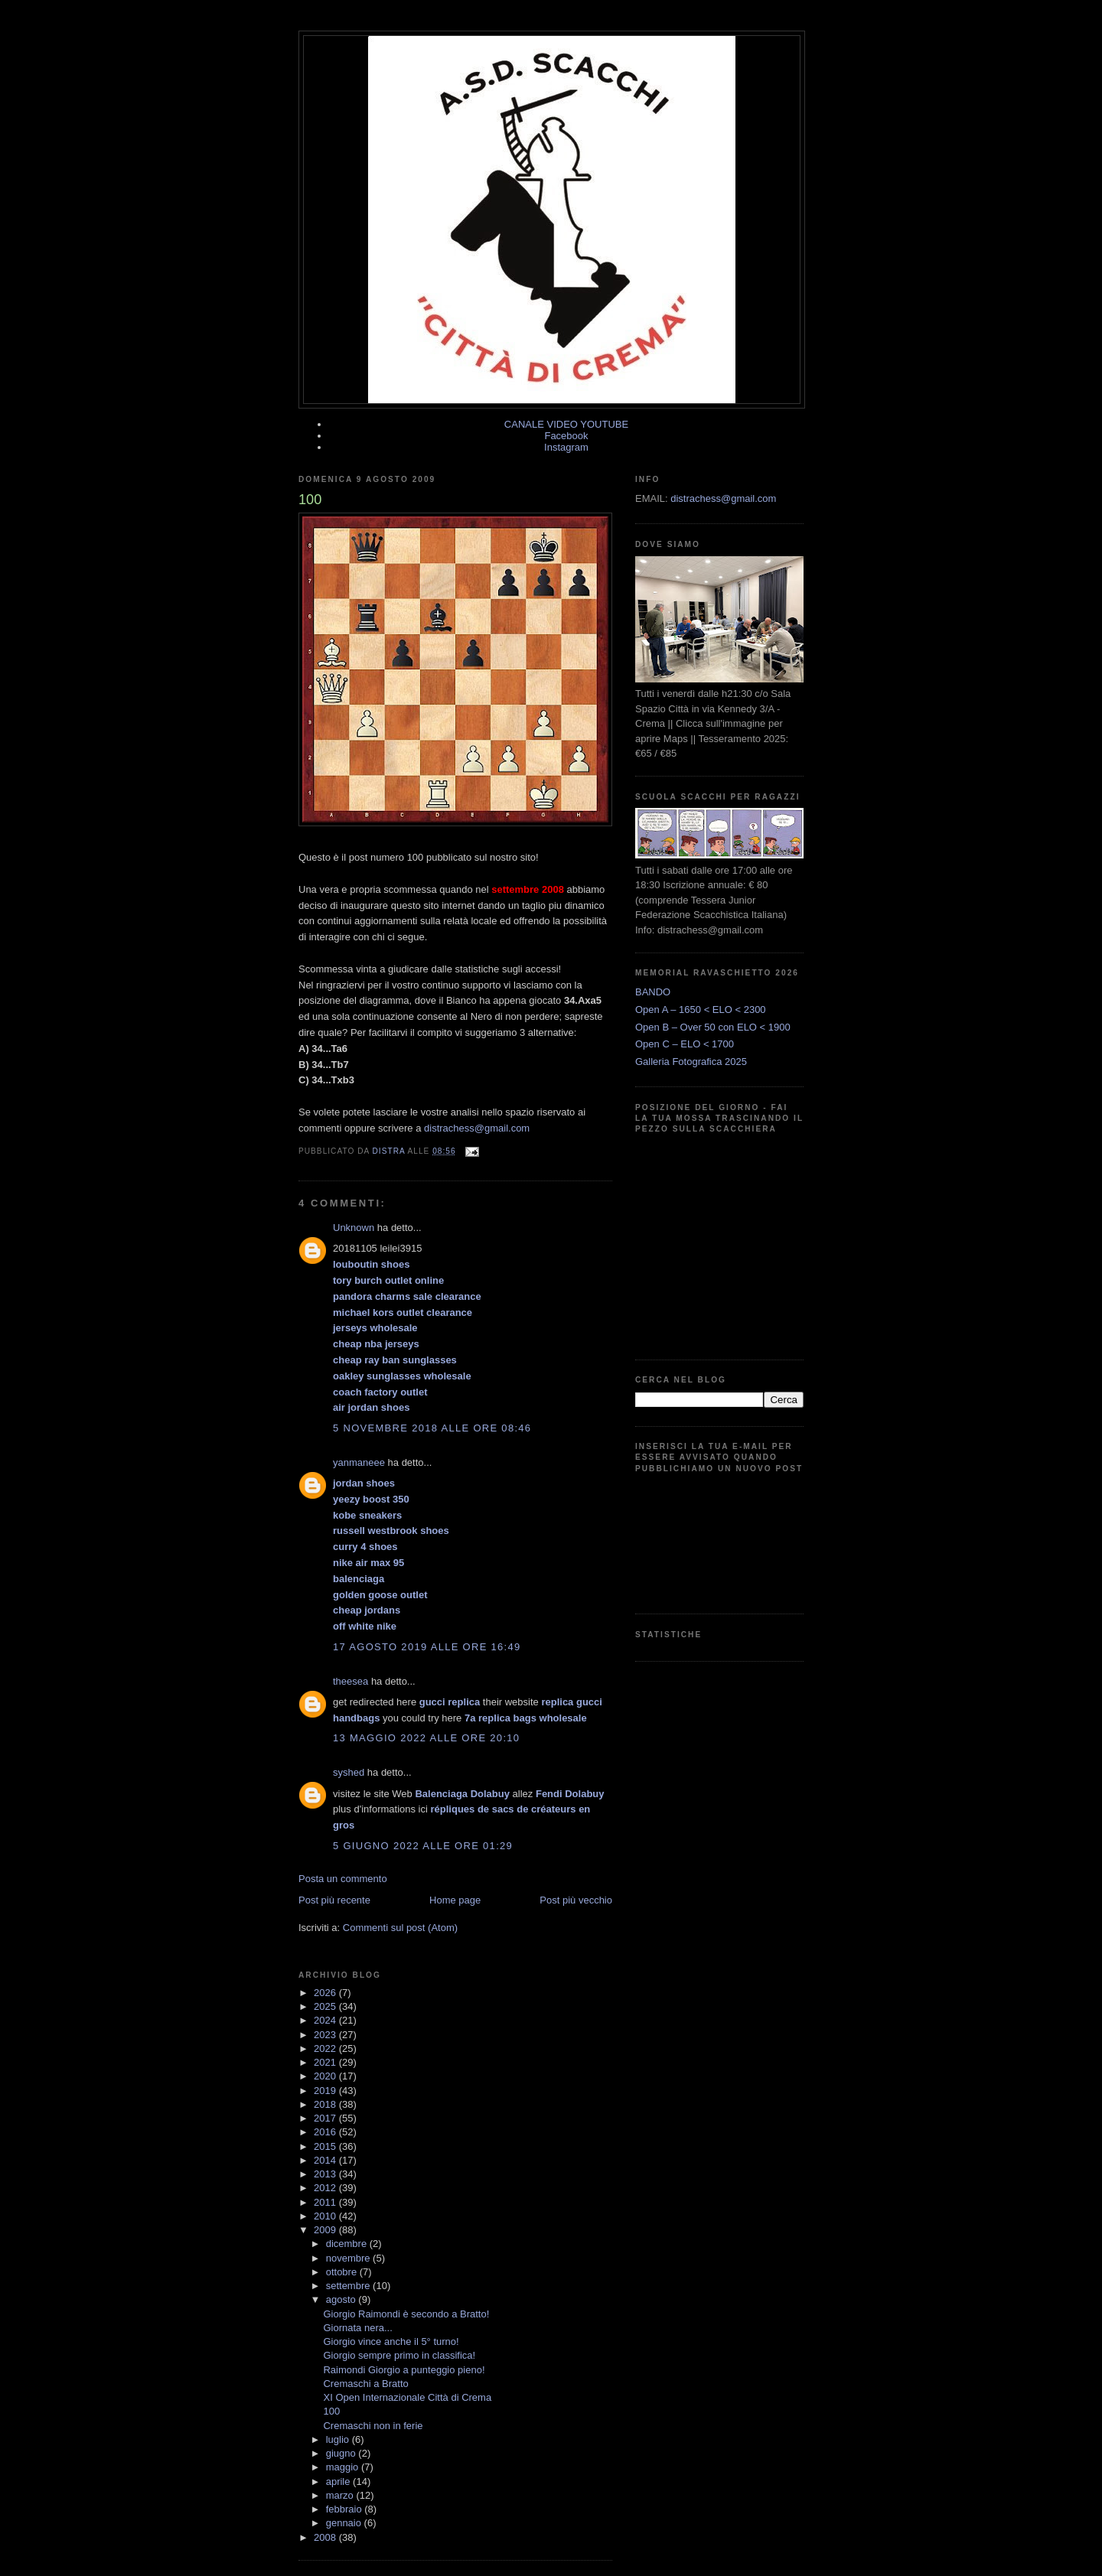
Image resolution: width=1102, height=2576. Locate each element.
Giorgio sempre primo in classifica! (399, 2355)
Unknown (353, 1227)
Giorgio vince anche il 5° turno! (390, 2341)
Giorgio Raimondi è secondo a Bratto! (406, 2314)
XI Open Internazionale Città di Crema (407, 2397)
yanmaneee (359, 1462)
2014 (326, 2160)
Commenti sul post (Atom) (400, 1927)
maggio (343, 2467)
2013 (326, 2174)
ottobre (343, 2272)
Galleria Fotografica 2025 (691, 1061)
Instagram (566, 447)
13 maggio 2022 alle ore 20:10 (426, 1738)
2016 (326, 2132)
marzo (341, 2495)
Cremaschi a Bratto (365, 2383)
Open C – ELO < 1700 (684, 1044)
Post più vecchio (576, 1900)
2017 (326, 2118)
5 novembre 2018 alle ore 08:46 (432, 1428)
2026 (326, 1992)
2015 (326, 2146)
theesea (350, 1681)
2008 (326, 2537)
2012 (326, 2187)
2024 (326, 2020)
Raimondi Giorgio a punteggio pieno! (403, 2370)
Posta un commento (342, 1878)
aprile (339, 2481)
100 (331, 2411)
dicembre (348, 2243)
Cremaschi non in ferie (372, 2425)
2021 (326, 2062)
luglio (339, 2439)
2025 (326, 2006)
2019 (326, 2090)
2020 (326, 2076)
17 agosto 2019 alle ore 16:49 (427, 1647)
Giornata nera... (357, 2327)
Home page (455, 1900)
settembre (349, 2285)
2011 (326, 2202)
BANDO (652, 992)
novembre (349, 2258)
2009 (326, 2230)
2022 (326, 2048)
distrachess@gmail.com (477, 1128)
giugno (342, 2453)
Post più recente (334, 1900)
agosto (342, 2299)
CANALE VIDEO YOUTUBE (566, 424)
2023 (326, 2034)
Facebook (566, 435)
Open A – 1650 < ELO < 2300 (700, 1009)
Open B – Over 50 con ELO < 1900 (713, 1027)
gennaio (345, 2523)
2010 (326, 2216)
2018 (326, 2104)
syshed (348, 1772)
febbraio (345, 2509)
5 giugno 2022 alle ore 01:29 (423, 1845)
